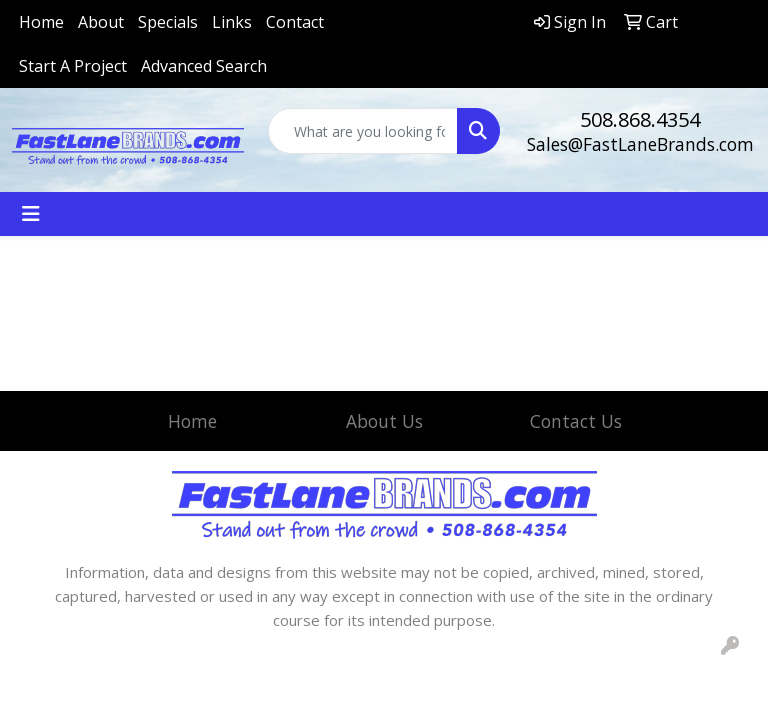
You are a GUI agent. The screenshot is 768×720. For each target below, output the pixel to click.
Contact (295, 22)
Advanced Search (204, 66)
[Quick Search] (363, 131)
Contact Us (576, 421)
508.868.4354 (640, 119)
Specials (168, 22)
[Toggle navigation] (31, 214)
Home (41, 22)
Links (232, 22)
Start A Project (73, 66)
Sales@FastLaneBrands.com (640, 144)
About (101, 22)
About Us (384, 421)
